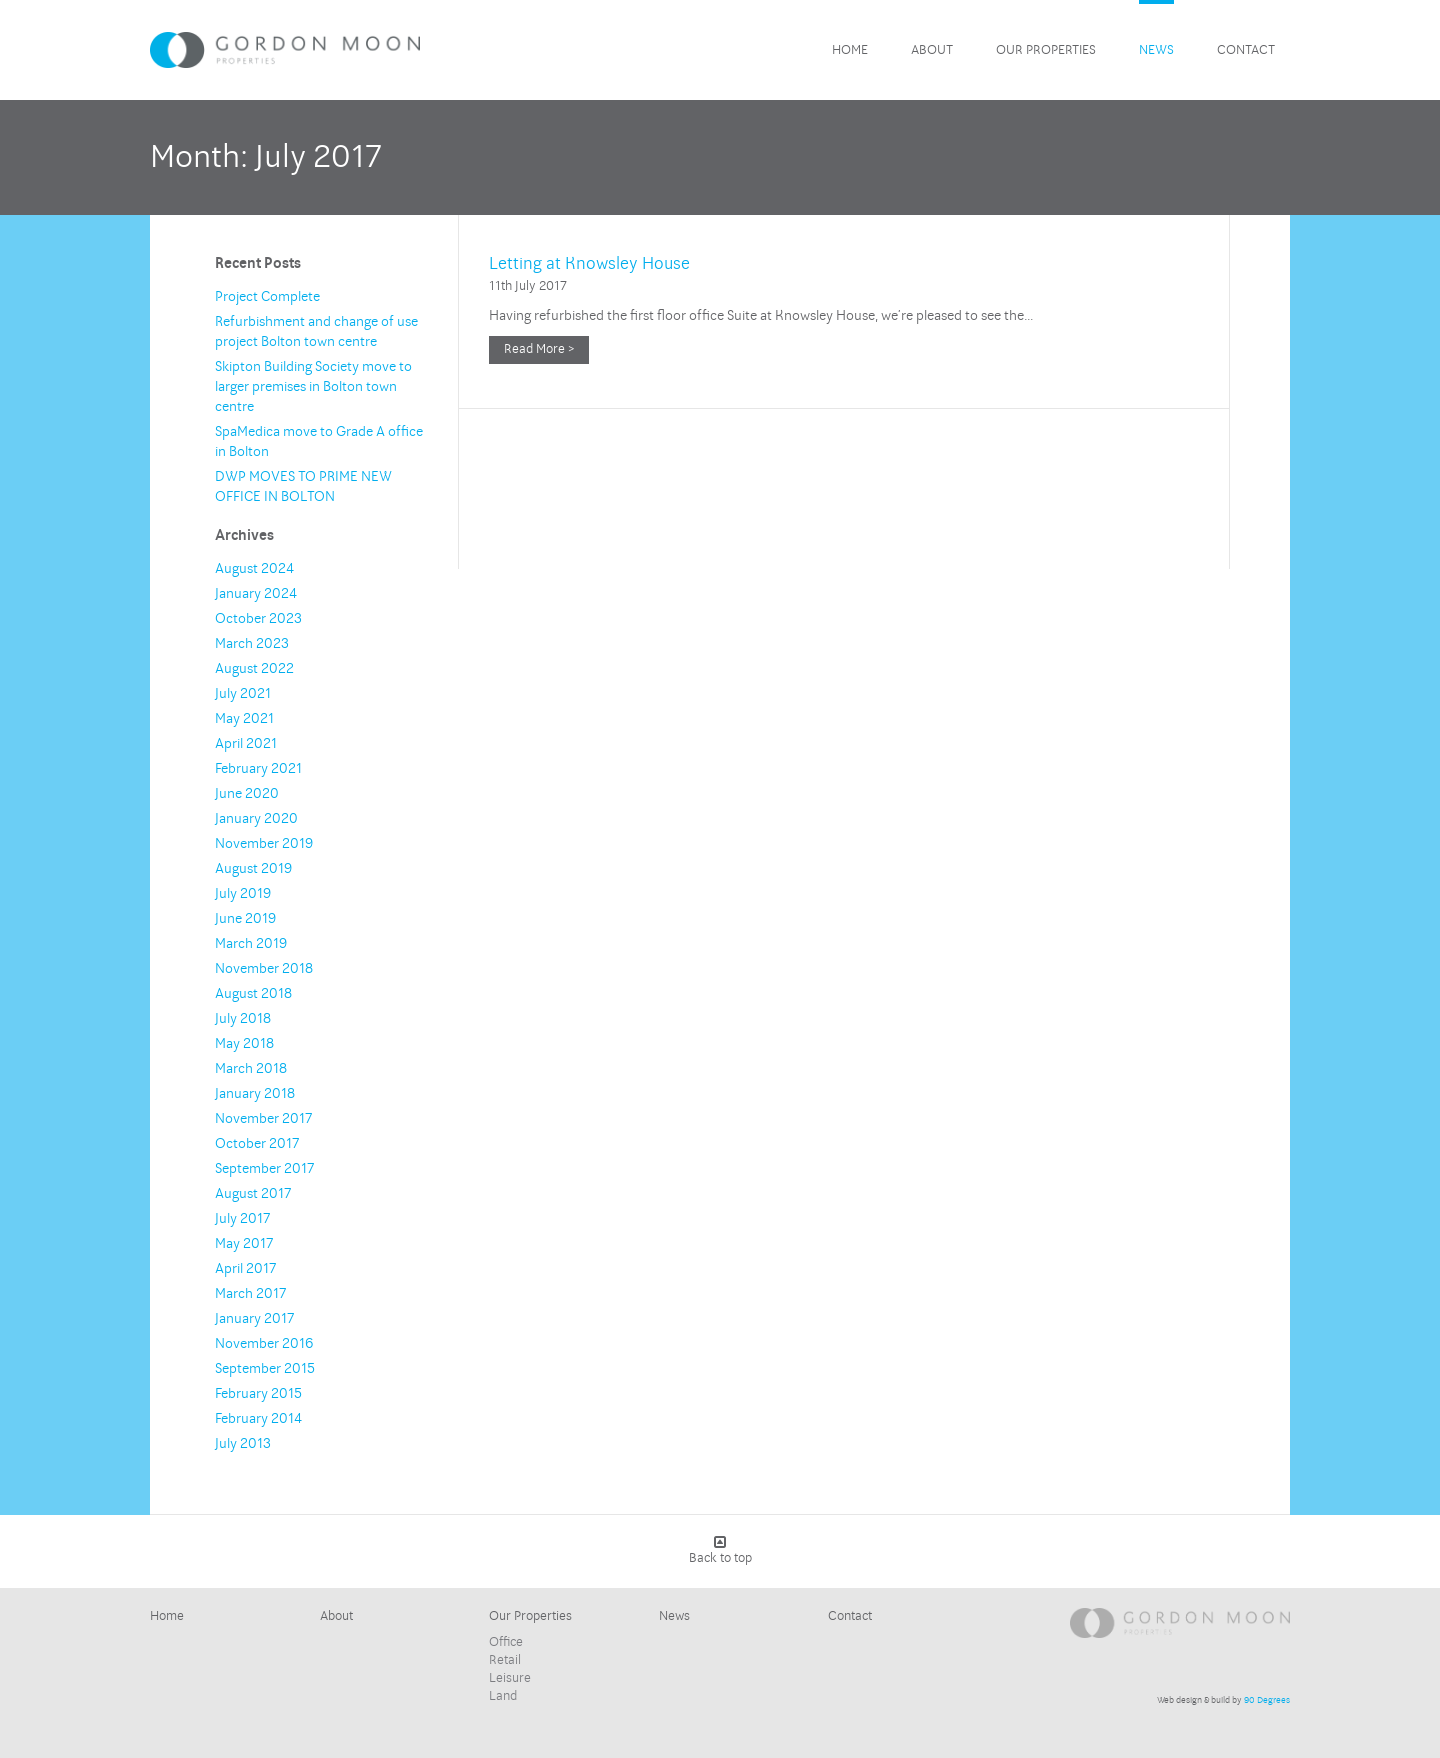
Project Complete (267, 296)
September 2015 (265, 1368)
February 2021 (258, 768)
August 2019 (253, 868)
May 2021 (244, 718)
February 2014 (258, 1418)
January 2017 (254, 1318)
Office (506, 1642)
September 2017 (264, 1168)
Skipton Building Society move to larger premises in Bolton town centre (313, 386)
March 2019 (251, 943)
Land (503, 1696)
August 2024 (254, 568)
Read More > (539, 349)
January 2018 (255, 1093)
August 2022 (254, 668)
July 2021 (243, 693)
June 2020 (247, 793)
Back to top (720, 1550)
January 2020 (256, 818)
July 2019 (243, 893)
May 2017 (244, 1243)
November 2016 (264, 1343)
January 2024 (256, 593)
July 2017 (242, 1218)
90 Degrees (1267, 1700)
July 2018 (243, 1018)
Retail (505, 1660)
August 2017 (253, 1193)
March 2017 (250, 1293)
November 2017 (263, 1118)
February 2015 (258, 1393)
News (1156, 50)
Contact (1246, 50)
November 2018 (264, 968)
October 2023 (258, 618)
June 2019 (245, 918)
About (932, 50)
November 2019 (264, 843)
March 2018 (251, 1068)
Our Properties (1046, 50)
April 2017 (245, 1268)
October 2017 (257, 1143)
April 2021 (246, 743)
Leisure (510, 1678)
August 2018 (253, 993)
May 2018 (244, 1043)
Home (850, 50)
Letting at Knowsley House (589, 263)
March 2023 (252, 643)
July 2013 (243, 1443)
